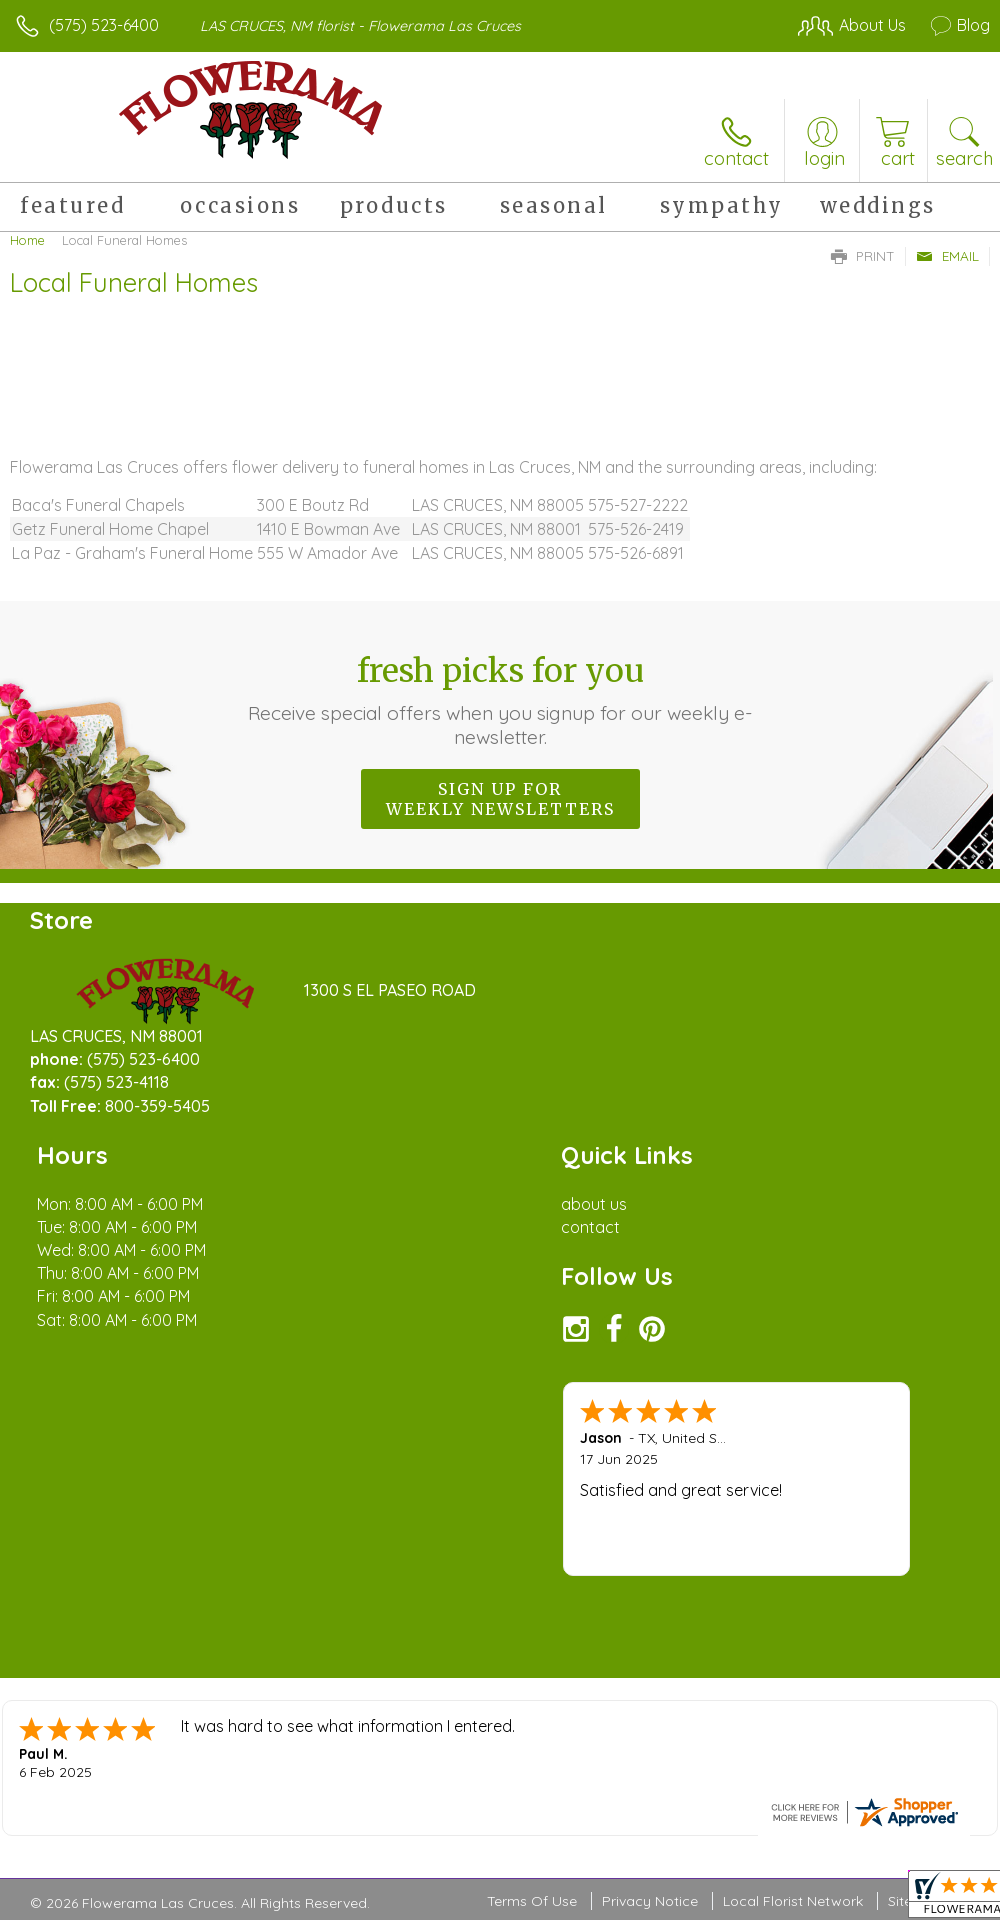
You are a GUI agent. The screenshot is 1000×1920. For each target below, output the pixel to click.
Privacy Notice (650, 1780)
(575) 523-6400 (104, 25)
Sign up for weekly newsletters (500, 799)
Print (863, 256)
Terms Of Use (532, 1780)
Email (947, 256)
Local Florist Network (793, 1780)
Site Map (916, 1780)
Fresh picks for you (500, 700)
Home (27, 240)
